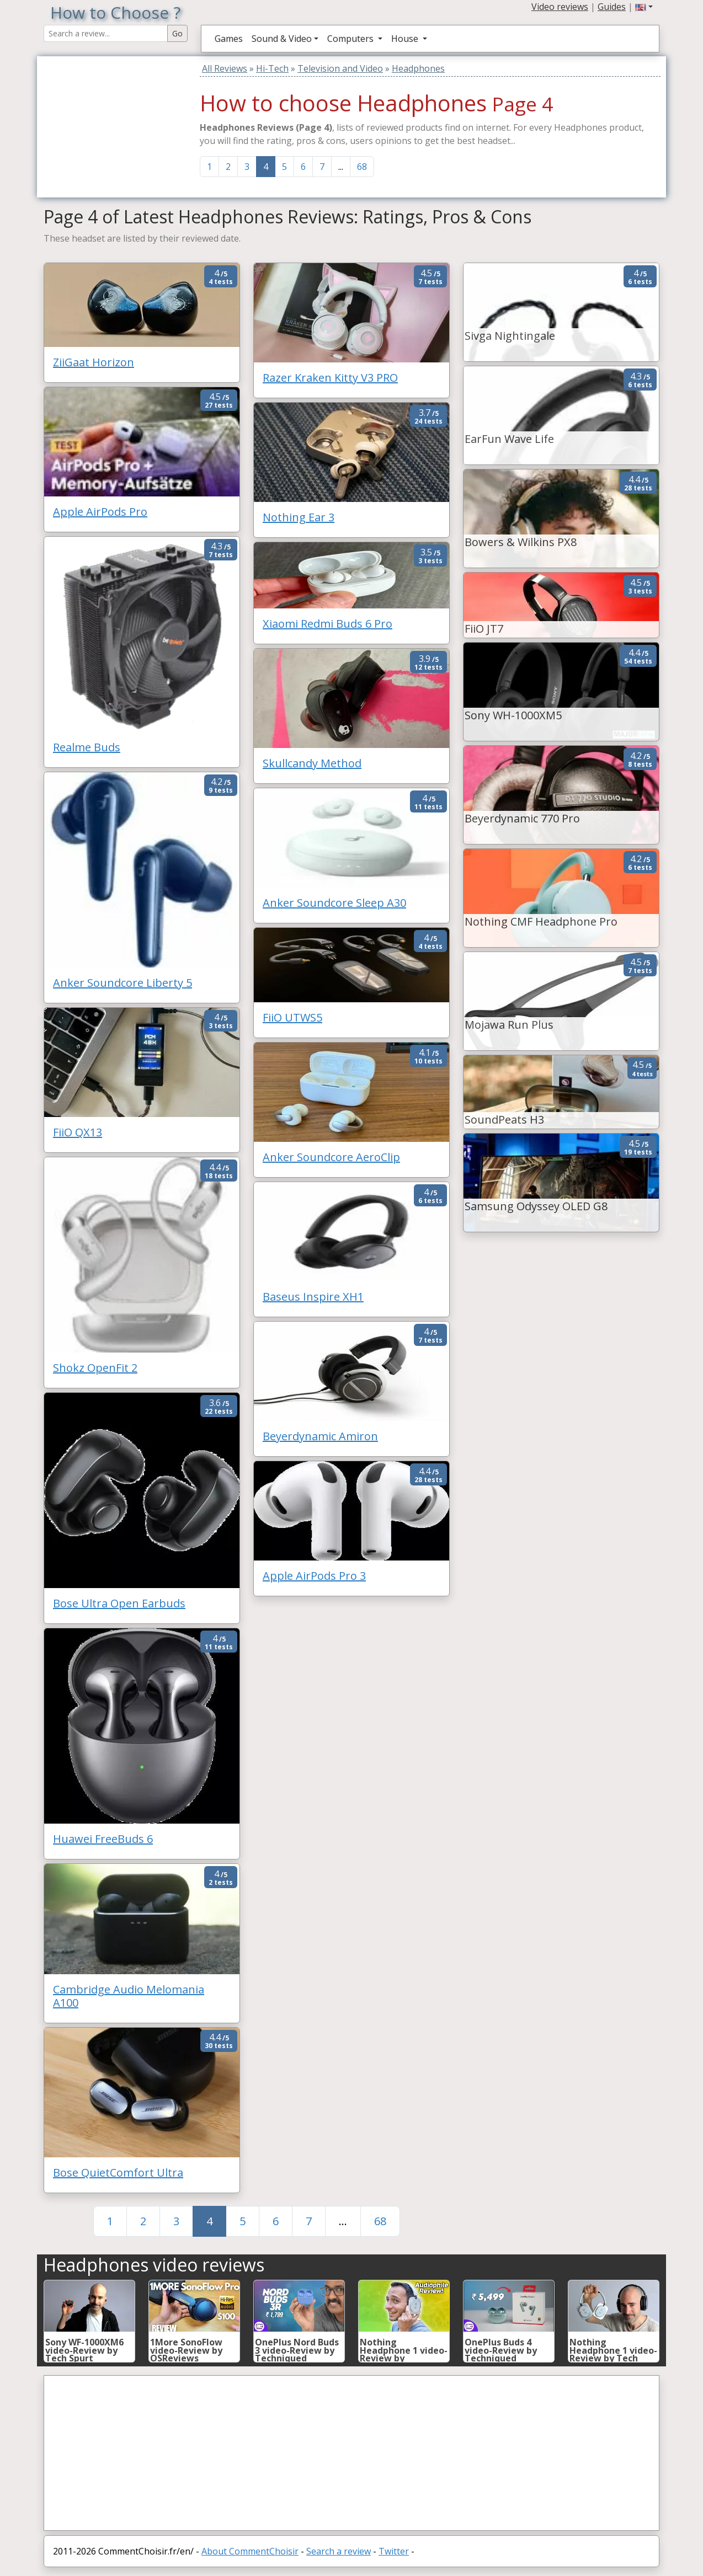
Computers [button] (351, 39)
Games (229, 39)
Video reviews (559, 7)
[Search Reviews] (106, 33)
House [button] (405, 39)
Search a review (338, 2551)
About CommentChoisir (250, 2551)
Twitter (394, 2551)
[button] (644, 7)
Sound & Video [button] (282, 39)
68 (362, 167)
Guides (612, 7)
